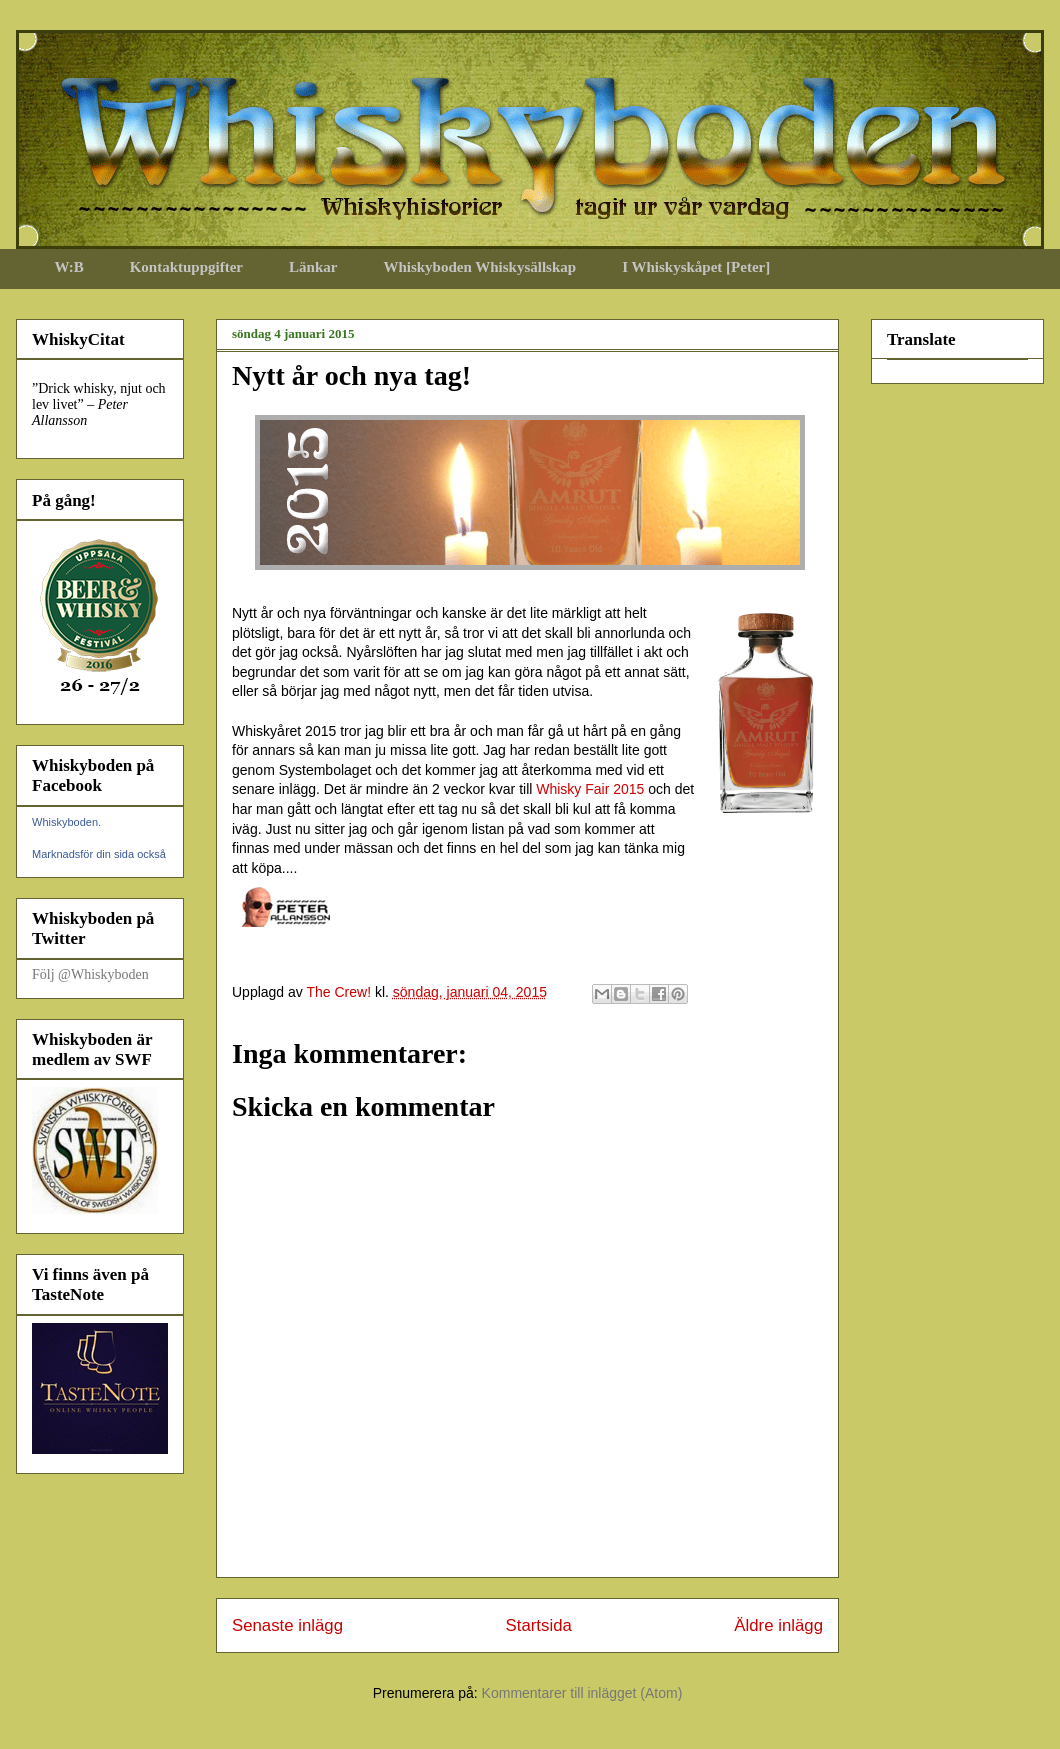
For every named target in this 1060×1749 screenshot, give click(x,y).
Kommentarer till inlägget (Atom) (582, 1693)
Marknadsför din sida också (99, 854)
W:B (69, 267)
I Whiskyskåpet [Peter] (696, 267)
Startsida (539, 1625)
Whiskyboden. (66, 822)
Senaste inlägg (287, 1625)
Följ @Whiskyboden (90, 974)
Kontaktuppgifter (186, 267)
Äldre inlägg (778, 1625)
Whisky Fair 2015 (590, 789)
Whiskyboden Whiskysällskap (479, 267)
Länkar (313, 267)
